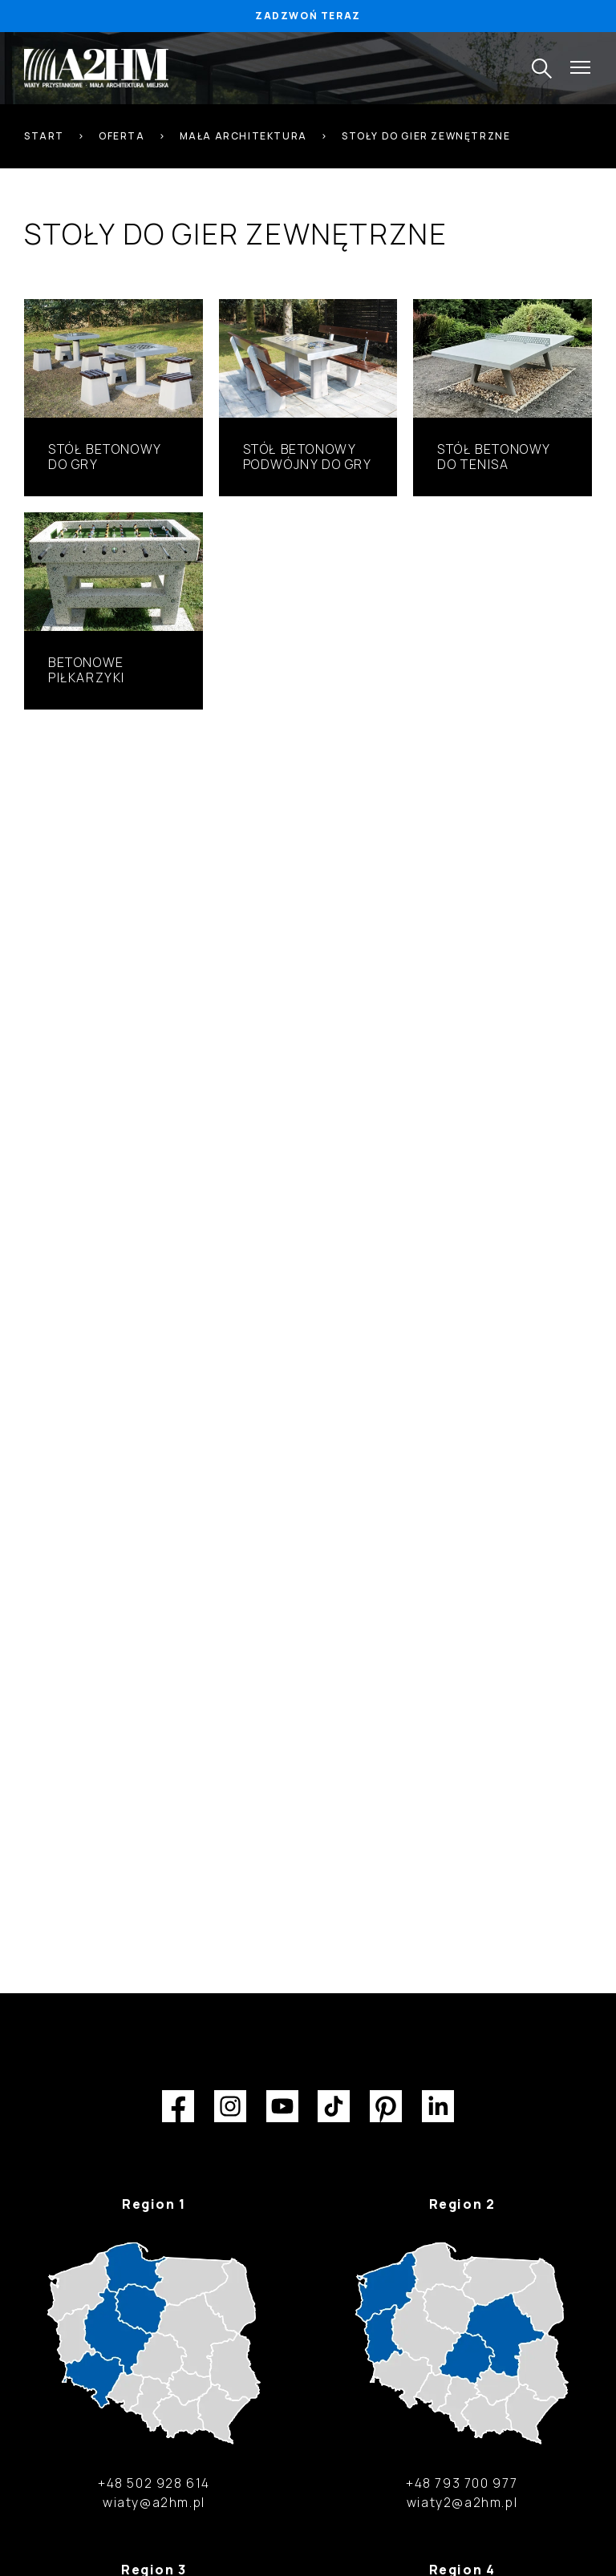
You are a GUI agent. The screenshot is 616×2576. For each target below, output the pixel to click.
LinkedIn (438, 2106)
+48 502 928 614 (154, 2483)
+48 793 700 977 (462, 2483)
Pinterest (386, 2106)
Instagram (230, 2106)
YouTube (282, 2106)
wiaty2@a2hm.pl (462, 2502)
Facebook (178, 2106)
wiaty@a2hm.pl (154, 2502)
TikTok (334, 2106)
